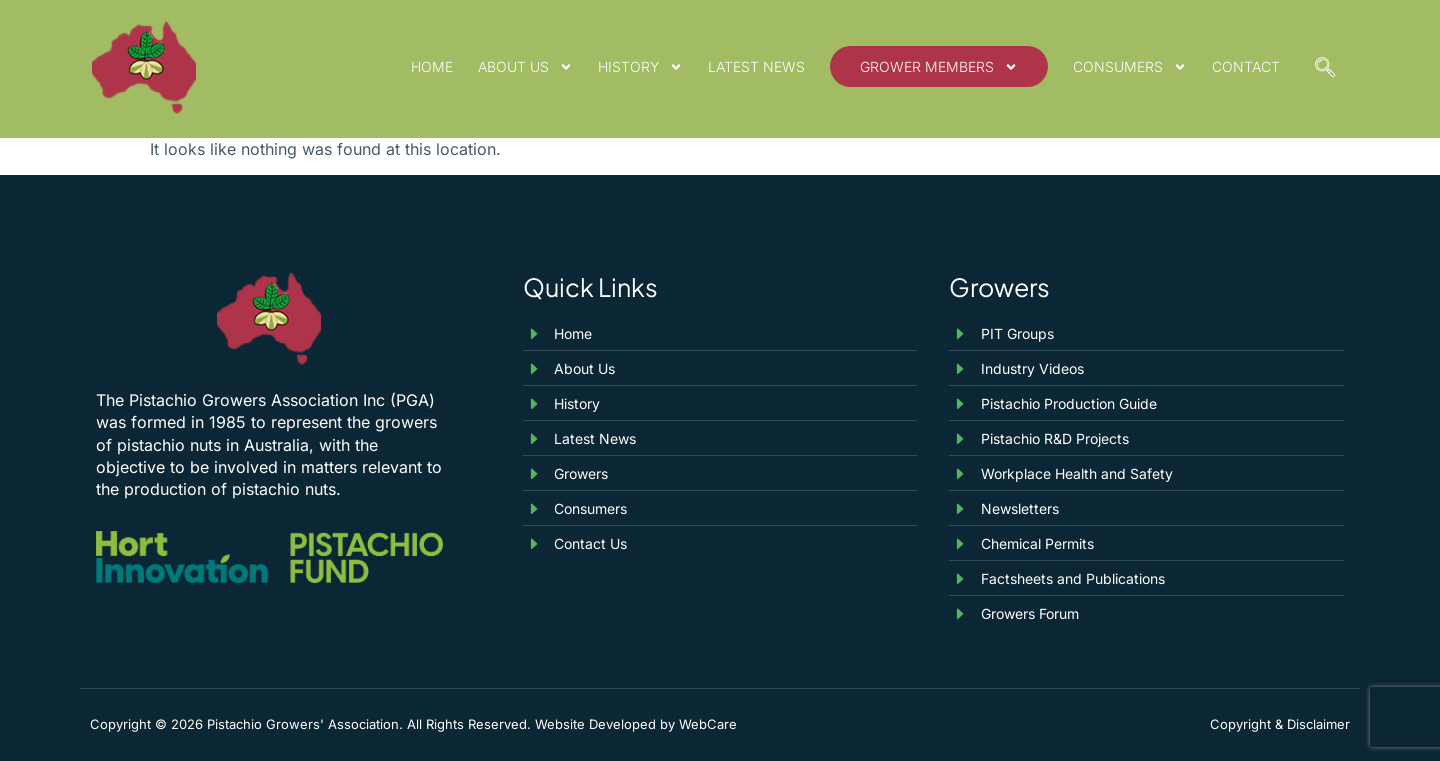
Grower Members (939, 67)
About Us (525, 67)
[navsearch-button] (1325, 69)
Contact (1246, 66)
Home (432, 66)
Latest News (756, 66)
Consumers (1130, 67)
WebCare (708, 724)
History (640, 67)
